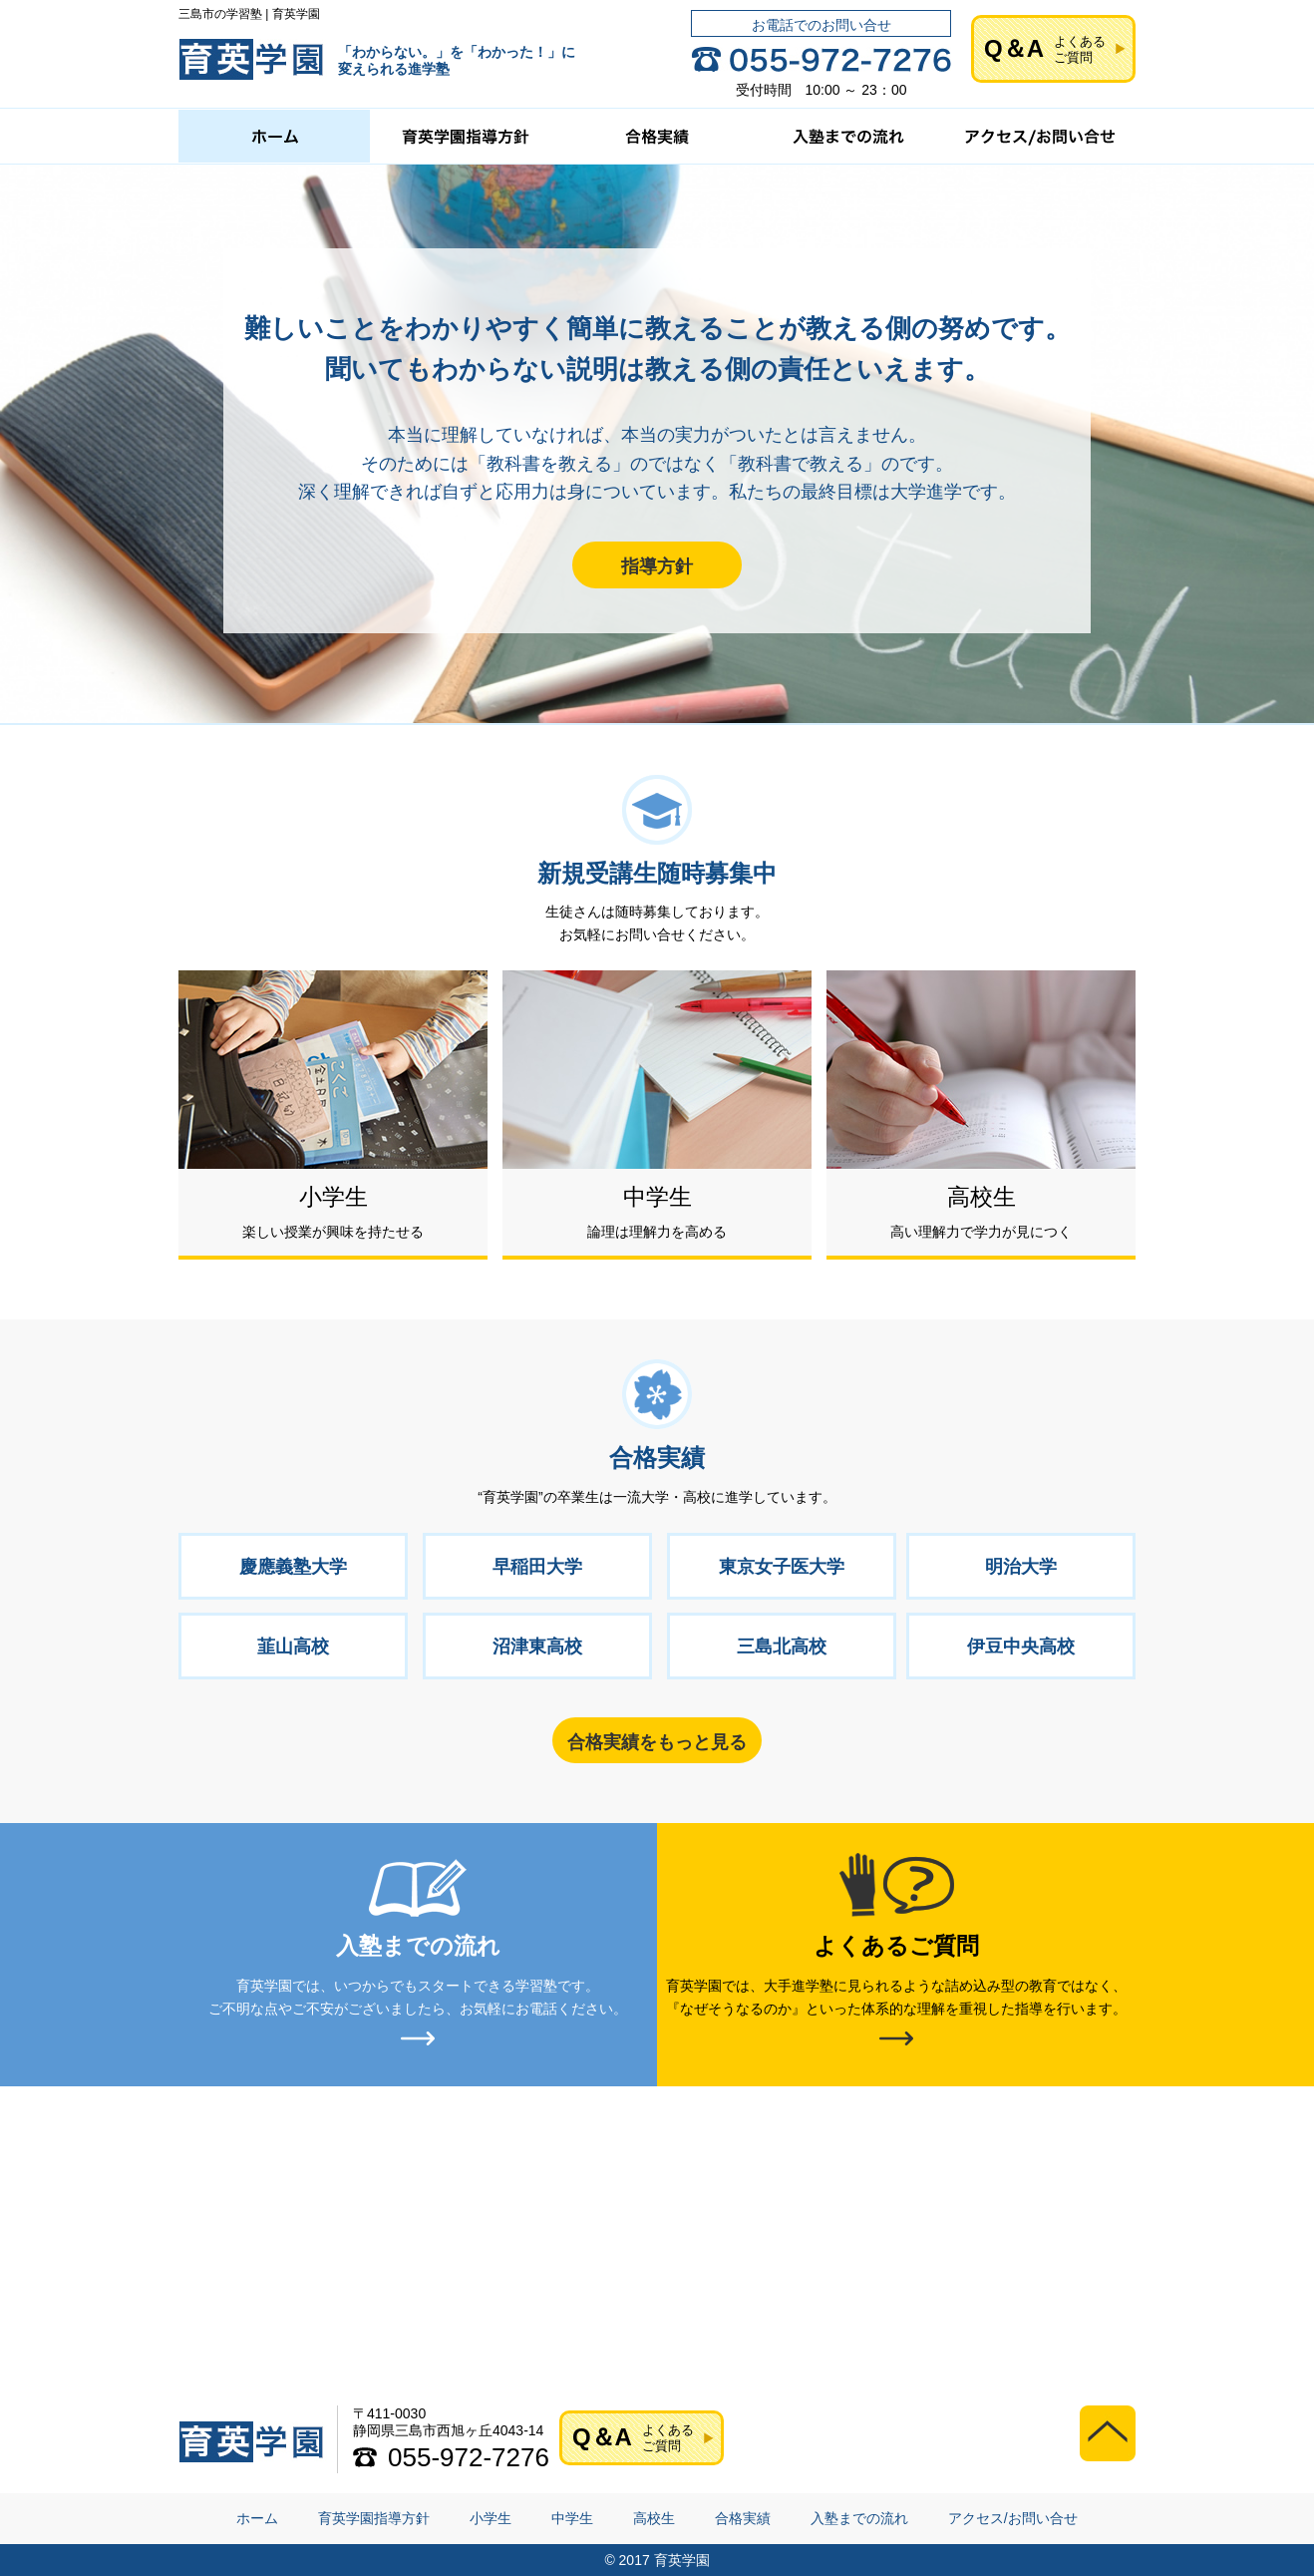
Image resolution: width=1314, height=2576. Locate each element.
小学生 (490, 2518)
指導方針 (657, 566)
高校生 (654, 2518)
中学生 (572, 2518)
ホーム (257, 2518)
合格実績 (743, 2518)
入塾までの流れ (859, 2518)
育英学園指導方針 (374, 2518)
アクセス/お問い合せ (1013, 2518)
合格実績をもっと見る (657, 1742)
